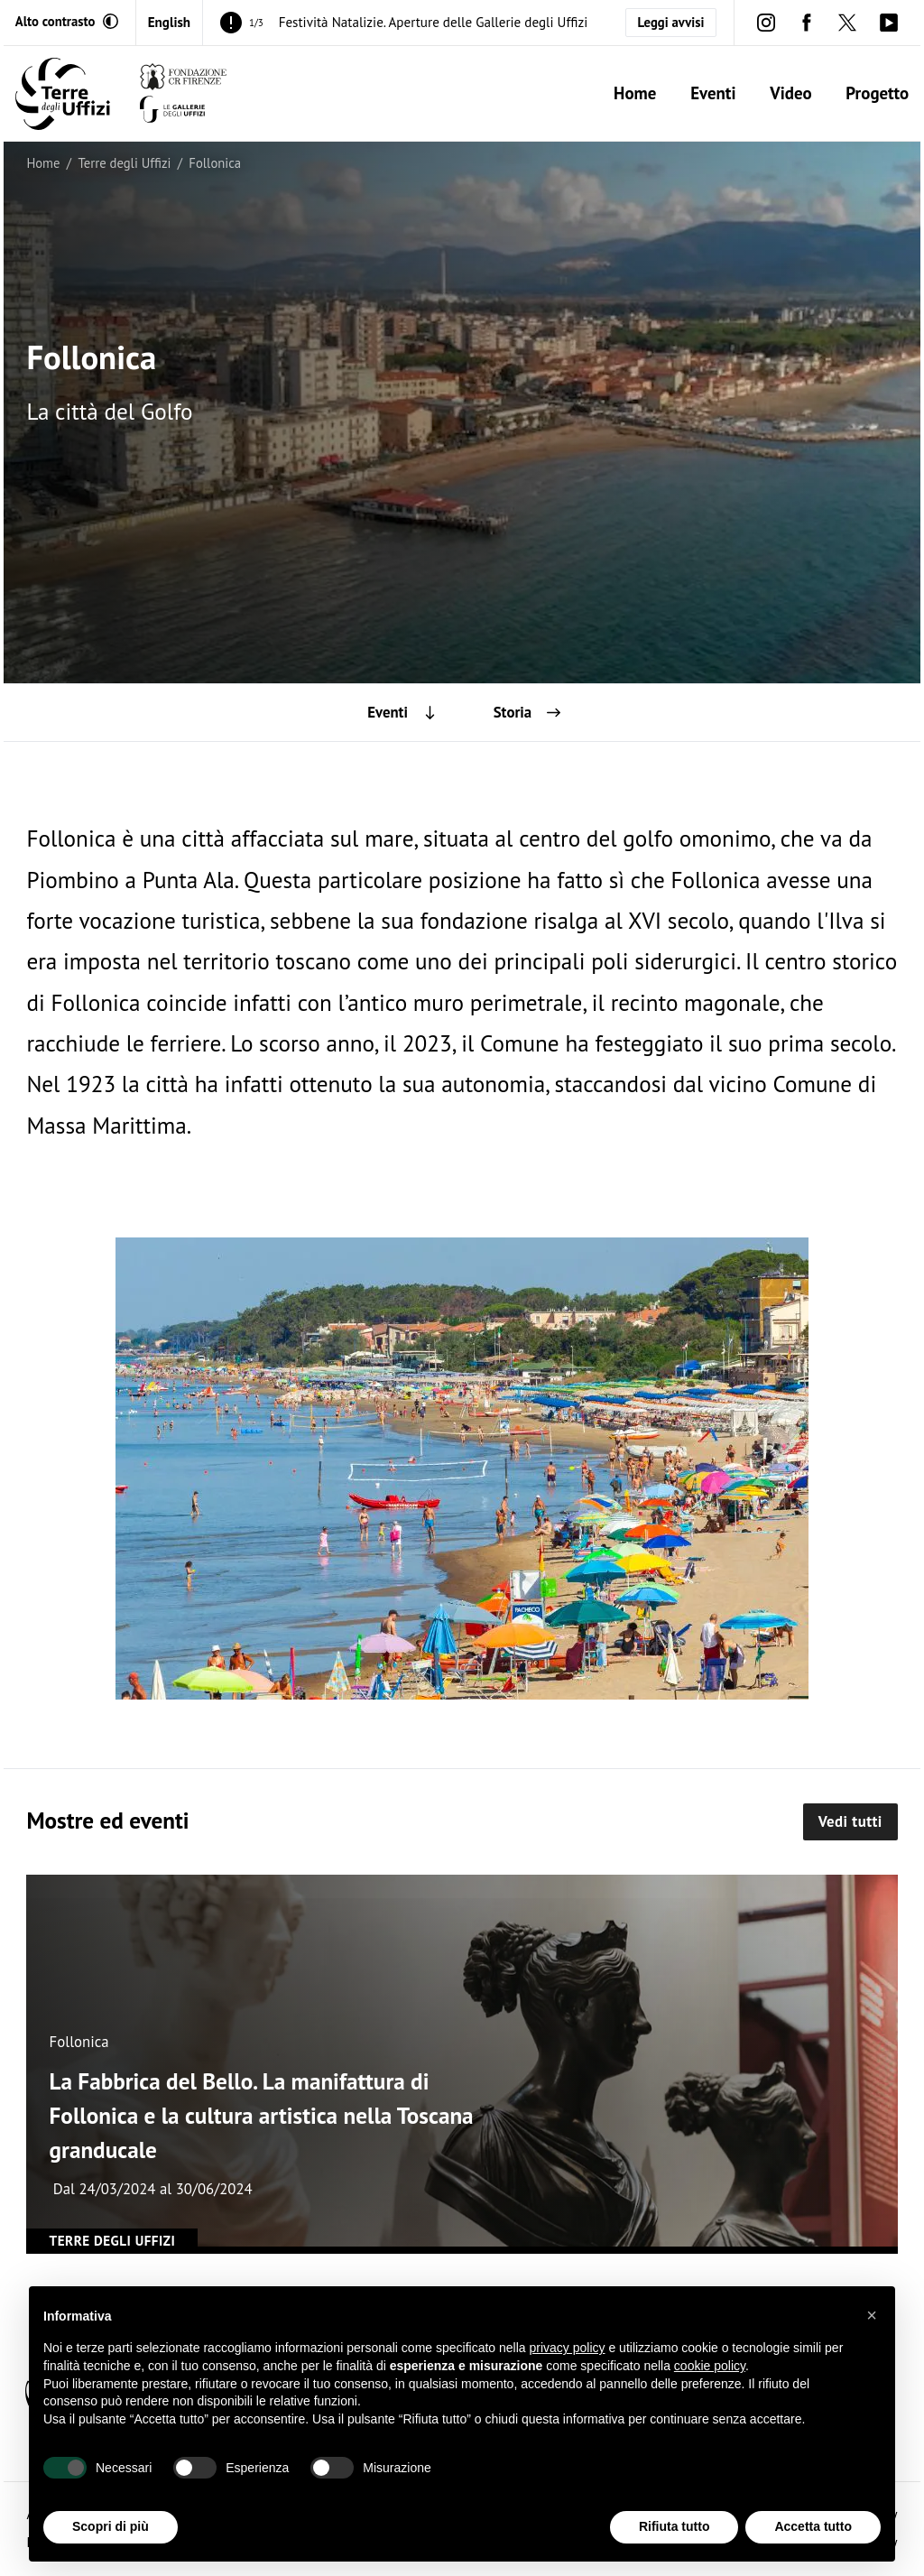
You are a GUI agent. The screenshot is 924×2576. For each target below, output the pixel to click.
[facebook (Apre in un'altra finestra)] (807, 22)
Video (790, 93)
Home (635, 93)
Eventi (712, 93)
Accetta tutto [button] (813, 2526)
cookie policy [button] (709, 2365)
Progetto (877, 93)
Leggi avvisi (671, 22)
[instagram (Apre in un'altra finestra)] (765, 22)
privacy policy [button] (567, 2347)
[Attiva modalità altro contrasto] (66, 22)
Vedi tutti (850, 1821)
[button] (871, 2315)
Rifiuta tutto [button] (674, 2526)
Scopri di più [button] (110, 2526)
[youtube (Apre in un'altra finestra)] (888, 22)
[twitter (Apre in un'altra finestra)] (847, 22)
